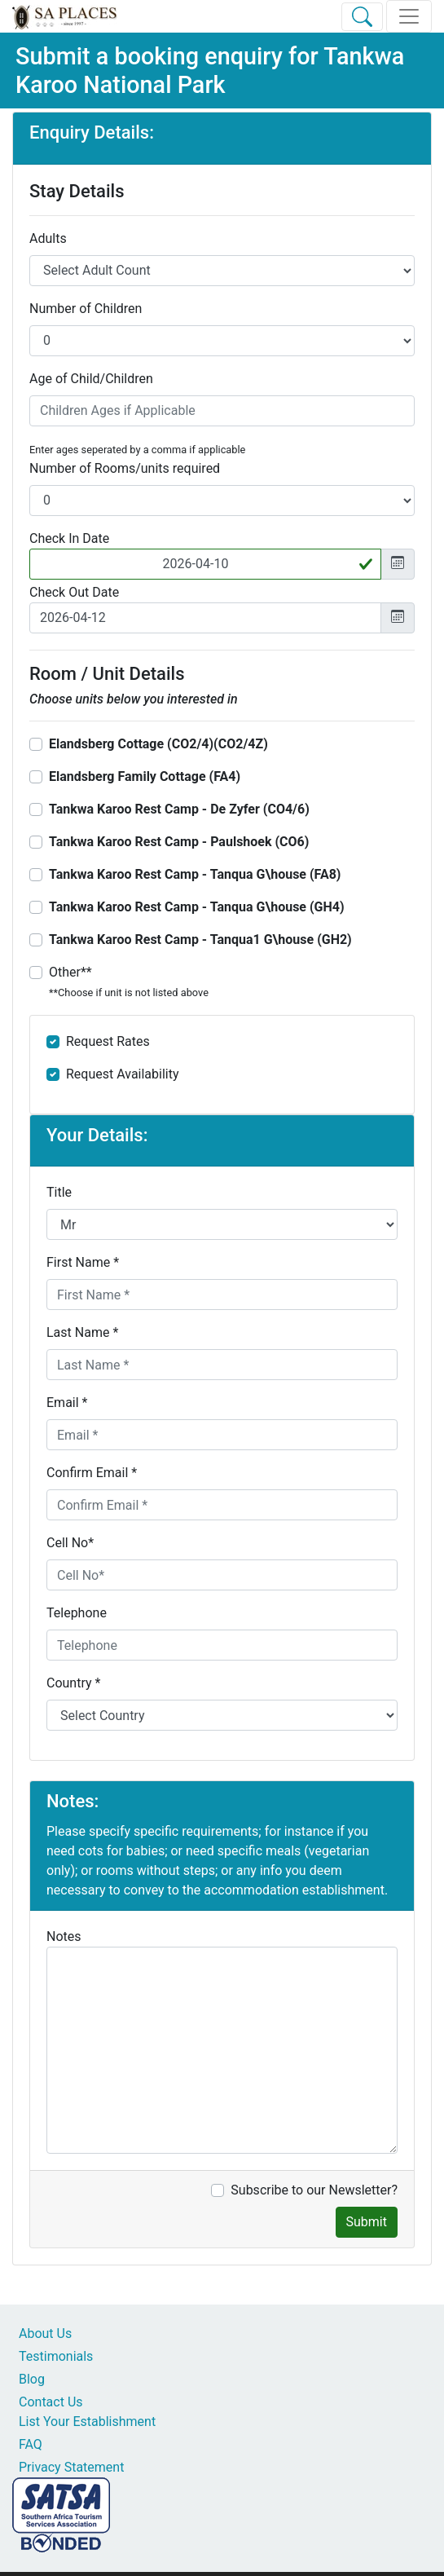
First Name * (82, 1262)
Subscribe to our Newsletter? (314, 2190)
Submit (366, 2222)
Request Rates (108, 1041)
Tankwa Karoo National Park (209, 70)
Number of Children (85, 308)
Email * (66, 1402)
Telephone (76, 1613)
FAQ (30, 2444)
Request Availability (122, 1074)
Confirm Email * (91, 1472)
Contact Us (51, 2402)
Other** (129, 981)
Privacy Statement (71, 2467)
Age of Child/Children (91, 378)
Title (59, 1192)
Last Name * (82, 1332)
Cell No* (70, 1542)
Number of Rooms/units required (124, 468)
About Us (45, 2333)
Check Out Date (74, 592)
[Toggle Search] (362, 16)
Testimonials (56, 2356)
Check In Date (69, 538)
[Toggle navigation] (409, 16)
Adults (48, 238)
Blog (32, 2379)
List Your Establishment (87, 2421)
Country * (73, 1683)
